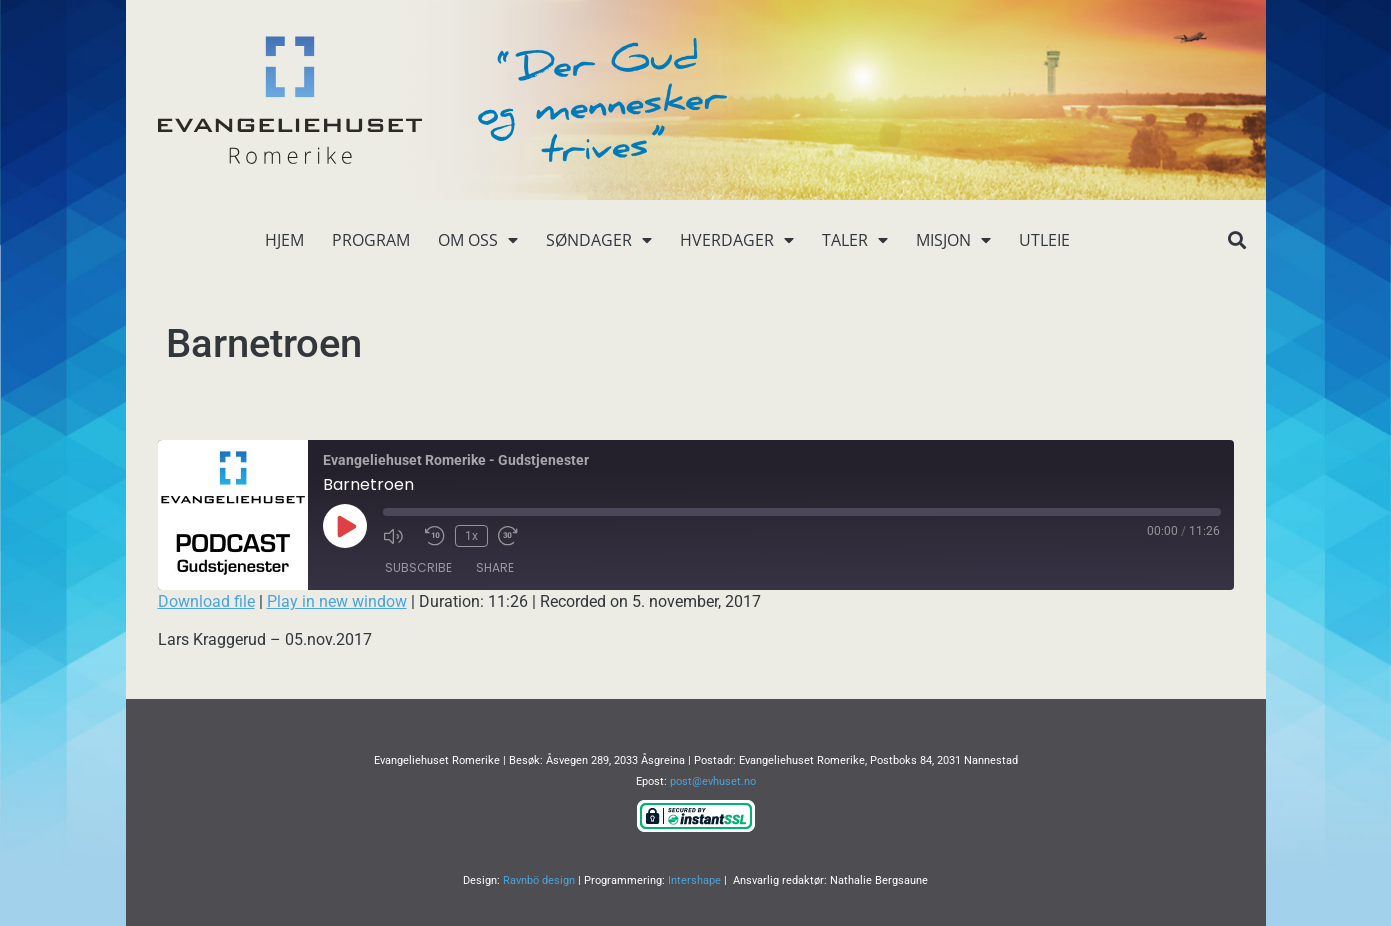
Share (495, 567)
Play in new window (337, 601)
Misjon (953, 240)
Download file (206, 601)
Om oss (478, 240)
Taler (855, 240)
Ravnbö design (539, 880)
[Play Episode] (345, 526)
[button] (1237, 240)
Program (371, 240)
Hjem (284, 240)
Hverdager (737, 240)
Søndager (599, 240)
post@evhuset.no (713, 781)
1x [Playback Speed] (471, 536)
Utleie (1044, 240)
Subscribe (418, 567)
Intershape (694, 880)
